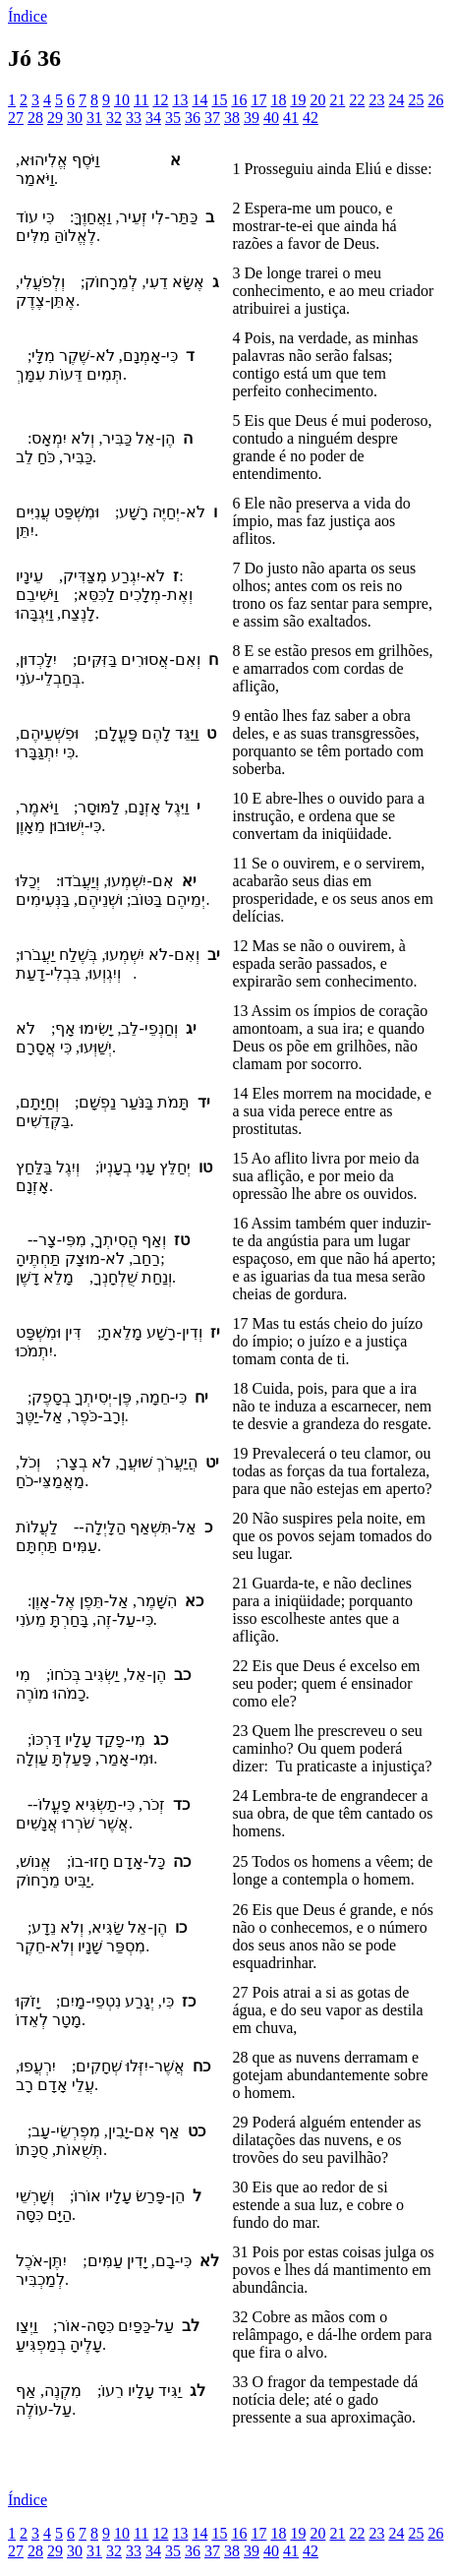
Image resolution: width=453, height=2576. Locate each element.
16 (239, 99)
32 (114, 117)
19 (298, 99)
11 (141, 99)
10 (122, 99)
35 (173, 117)
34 (153, 117)
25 (416, 99)
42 (310, 117)
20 (317, 99)
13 (180, 99)
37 (212, 117)
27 (16, 117)
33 (134, 117)
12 (160, 99)
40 (271, 117)
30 (75, 117)
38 (232, 117)
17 (258, 99)
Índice (27, 16)
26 (435, 99)
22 (357, 99)
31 (94, 117)
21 (337, 99)
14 (199, 99)
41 (291, 117)
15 (219, 99)
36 (192, 117)
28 (35, 117)
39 (251, 117)
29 (55, 117)
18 (278, 99)
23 (376, 99)
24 (396, 99)
